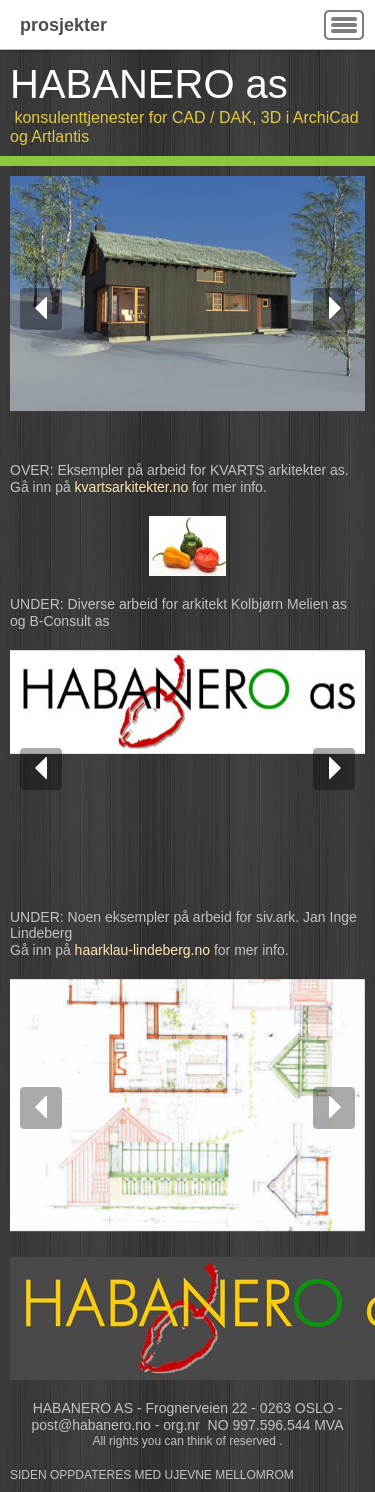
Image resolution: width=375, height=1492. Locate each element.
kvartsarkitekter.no (132, 487)
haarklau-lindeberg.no (142, 950)
